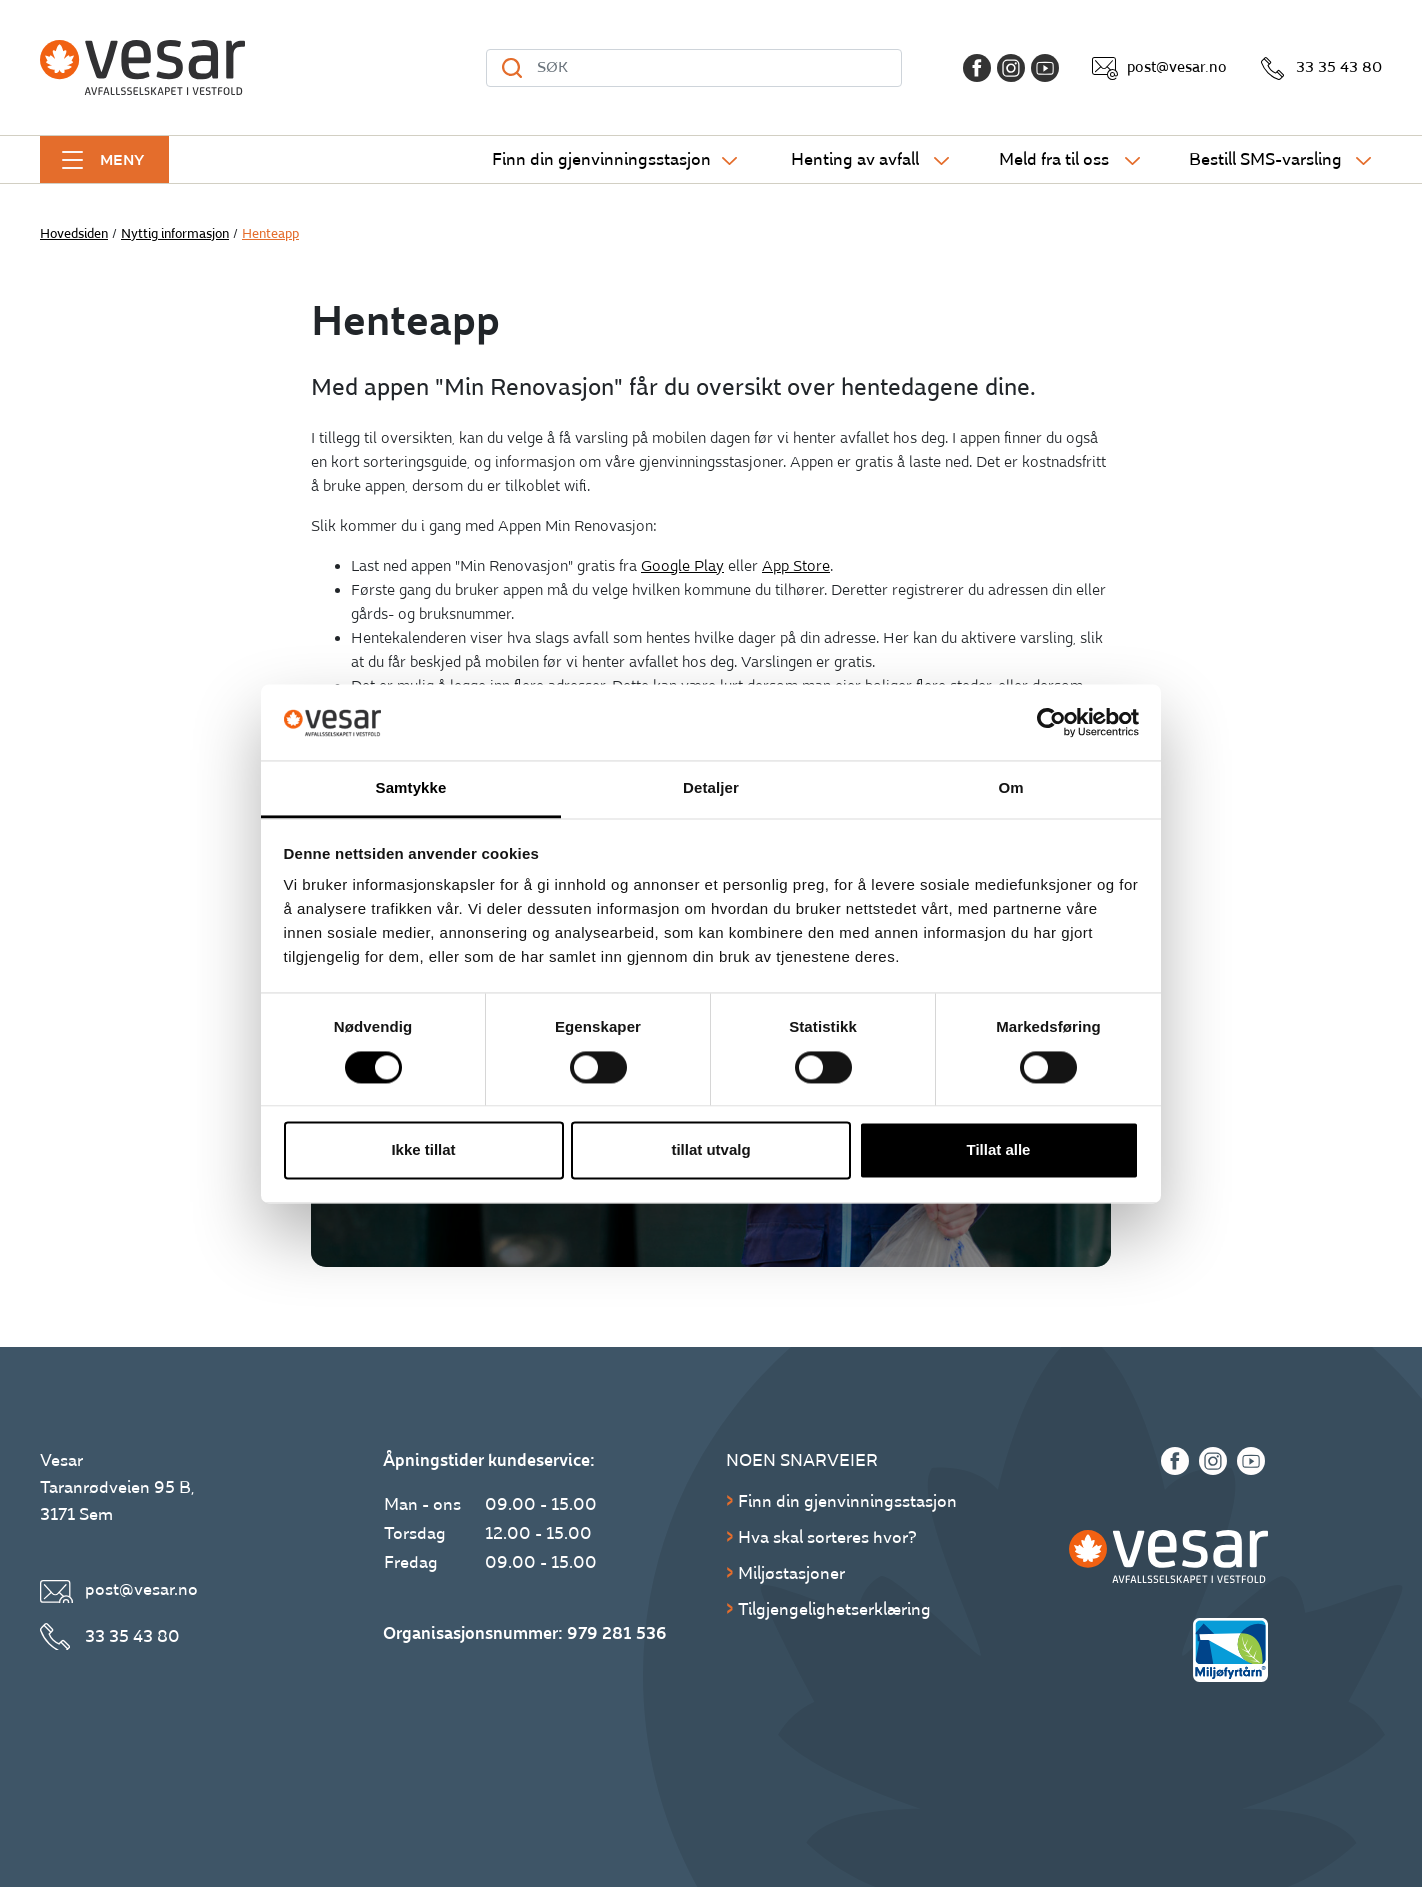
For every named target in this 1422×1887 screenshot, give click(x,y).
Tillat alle (999, 1150)
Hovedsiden (74, 234)
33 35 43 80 (1339, 67)
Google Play (682, 566)
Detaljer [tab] (711, 788)
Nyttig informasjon (175, 234)
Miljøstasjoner (791, 1573)
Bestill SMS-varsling (1265, 159)
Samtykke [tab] (411, 788)
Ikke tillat (423, 1150)
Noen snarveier (802, 1460)
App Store (796, 566)
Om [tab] (1010, 788)
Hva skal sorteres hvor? (827, 1537)
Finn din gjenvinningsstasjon (601, 159)
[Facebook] (977, 68)
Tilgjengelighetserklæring (834, 1609)
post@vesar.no (1177, 67)
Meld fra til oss (1054, 159)
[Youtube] (1045, 68)
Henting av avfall (855, 159)
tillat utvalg (710, 1150)
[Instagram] (1011, 68)
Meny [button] (122, 160)
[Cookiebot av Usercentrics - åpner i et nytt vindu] (1051, 722)
